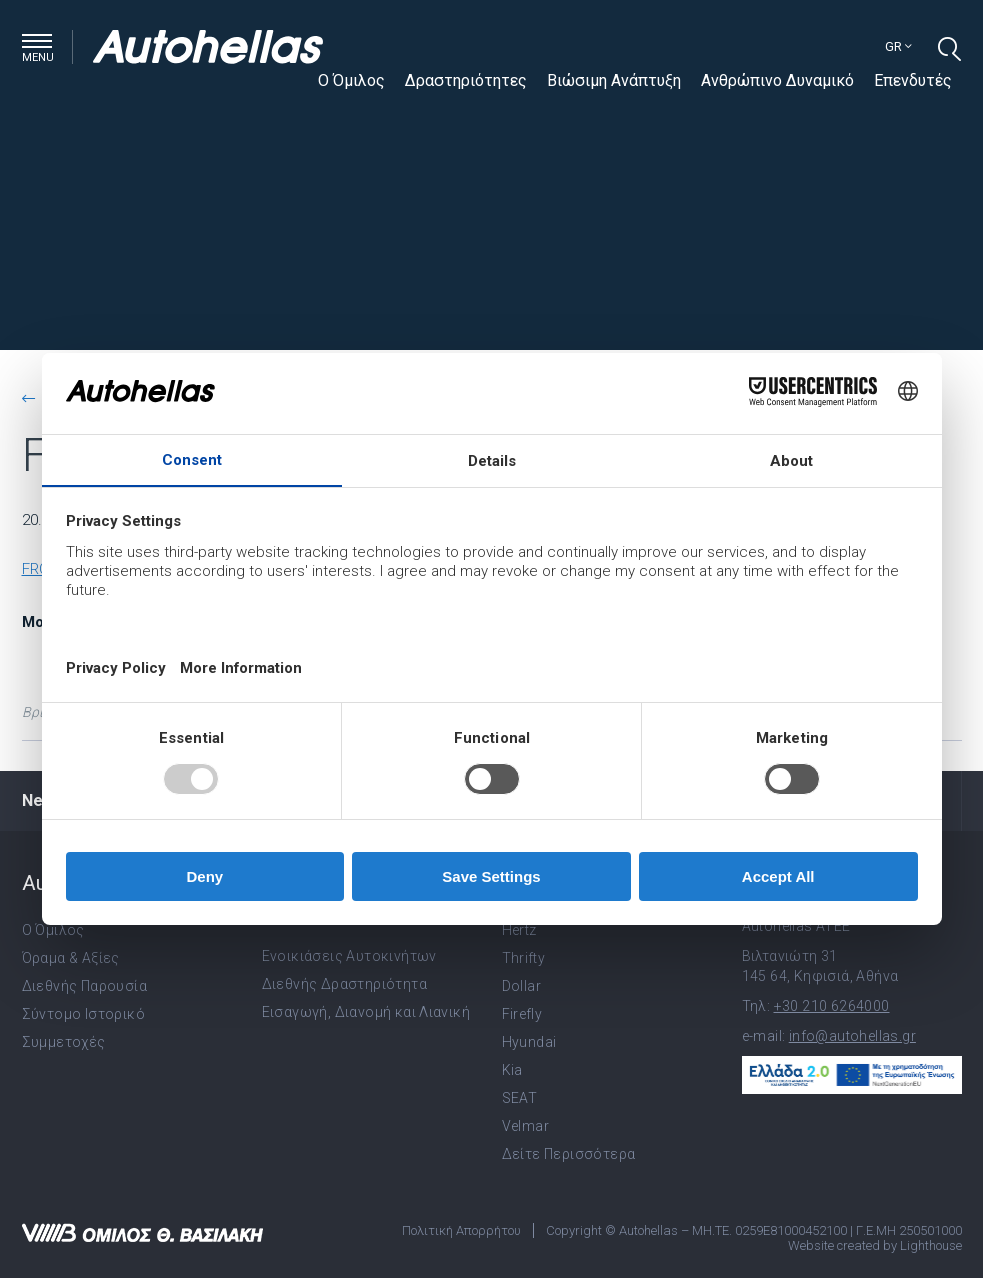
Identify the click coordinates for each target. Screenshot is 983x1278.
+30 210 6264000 (832, 1006)
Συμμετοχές (64, 1042)
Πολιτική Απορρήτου (461, 1230)
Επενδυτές (913, 80)
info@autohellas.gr (852, 1036)
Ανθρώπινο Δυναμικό (777, 80)
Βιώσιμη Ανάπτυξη (614, 80)
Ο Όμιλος (351, 80)
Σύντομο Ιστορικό (83, 1014)
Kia (512, 1070)
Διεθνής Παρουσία (84, 986)
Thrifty (524, 958)
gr (898, 46)
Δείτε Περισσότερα (569, 1154)
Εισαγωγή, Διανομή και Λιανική (366, 1012)
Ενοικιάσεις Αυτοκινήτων (349, 956)
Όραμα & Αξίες (71, 958)
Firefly (522, 1014)
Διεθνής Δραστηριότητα (344, 984)
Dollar (521, 986)
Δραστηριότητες (466, 80)
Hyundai (529, 1042)
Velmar (525, 1126)
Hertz (519, 930)
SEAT (520, 1098)
